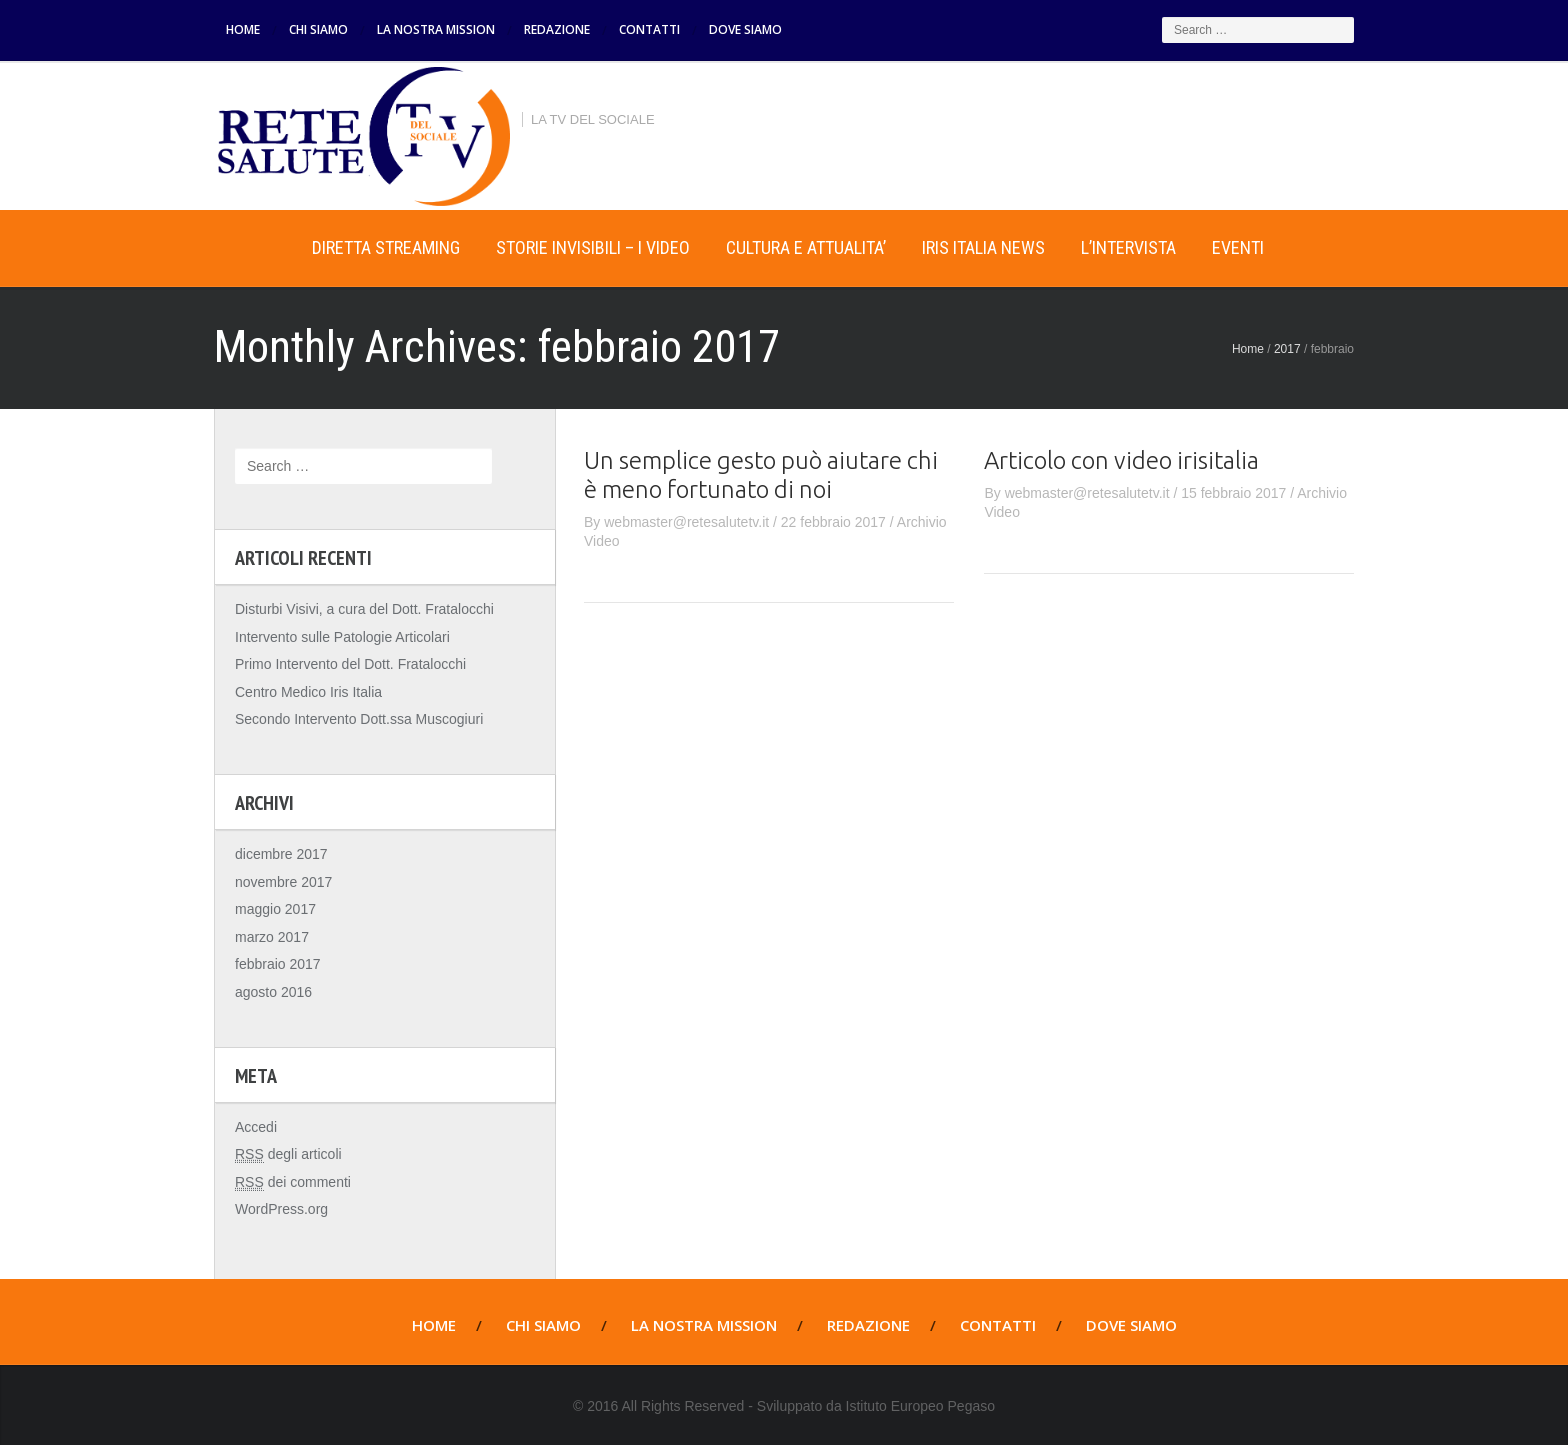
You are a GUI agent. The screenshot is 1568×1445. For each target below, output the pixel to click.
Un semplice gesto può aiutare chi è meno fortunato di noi (761, 475)
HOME (243, 29)
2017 (1287, 349)
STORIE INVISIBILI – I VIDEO (593, 247)
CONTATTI (649, 29)
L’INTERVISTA (1128, 247)
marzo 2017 (272, 937)
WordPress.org (281, 1209)
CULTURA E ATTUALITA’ (806, 247)
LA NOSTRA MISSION (436, 29)
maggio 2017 (275, 909)
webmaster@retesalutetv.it (686, 522)
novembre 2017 (283, 882)
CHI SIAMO (318, 29)
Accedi (256, 1127)
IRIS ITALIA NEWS (983, 247)
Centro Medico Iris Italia (308, 692)
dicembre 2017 (281, 854)
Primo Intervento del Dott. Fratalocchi (350, 664)
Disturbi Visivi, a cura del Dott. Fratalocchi (364, 609)
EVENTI (1238, 247)
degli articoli (288, 1154)
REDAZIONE (557, 29)
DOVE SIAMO (745, 29)
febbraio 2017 (278, 964)
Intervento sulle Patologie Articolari (342, 637)
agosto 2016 (273, 992)
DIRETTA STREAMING (386, 247)
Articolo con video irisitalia (1121, 460)
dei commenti (293, 1182)
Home (254, 248)
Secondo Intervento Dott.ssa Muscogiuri (359, 719)
